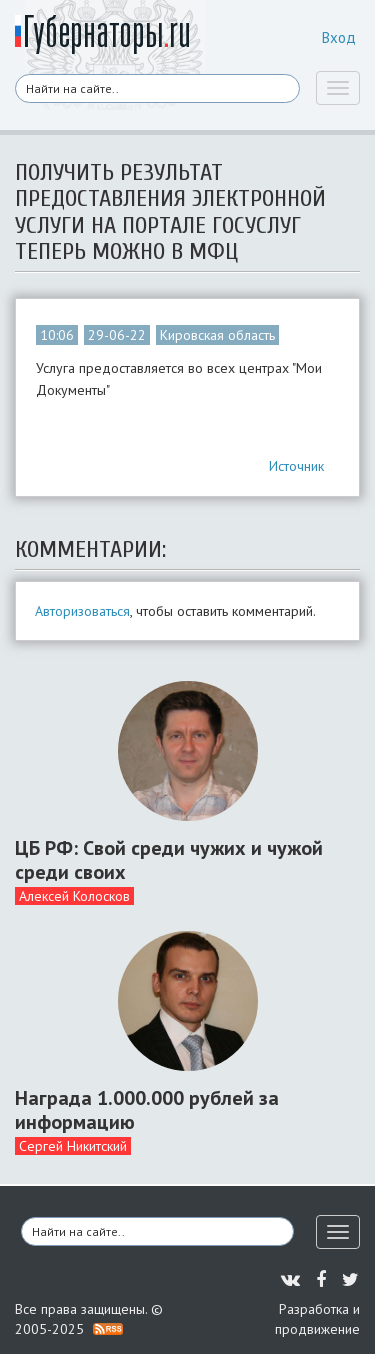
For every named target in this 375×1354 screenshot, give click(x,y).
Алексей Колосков (74, 896)
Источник (296, 466)
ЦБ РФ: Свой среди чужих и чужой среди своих (169, 860)
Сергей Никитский (73, 1146)
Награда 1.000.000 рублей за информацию (147, 1110)
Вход (339, 37)
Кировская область (217, 335)
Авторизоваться (82, 611)
